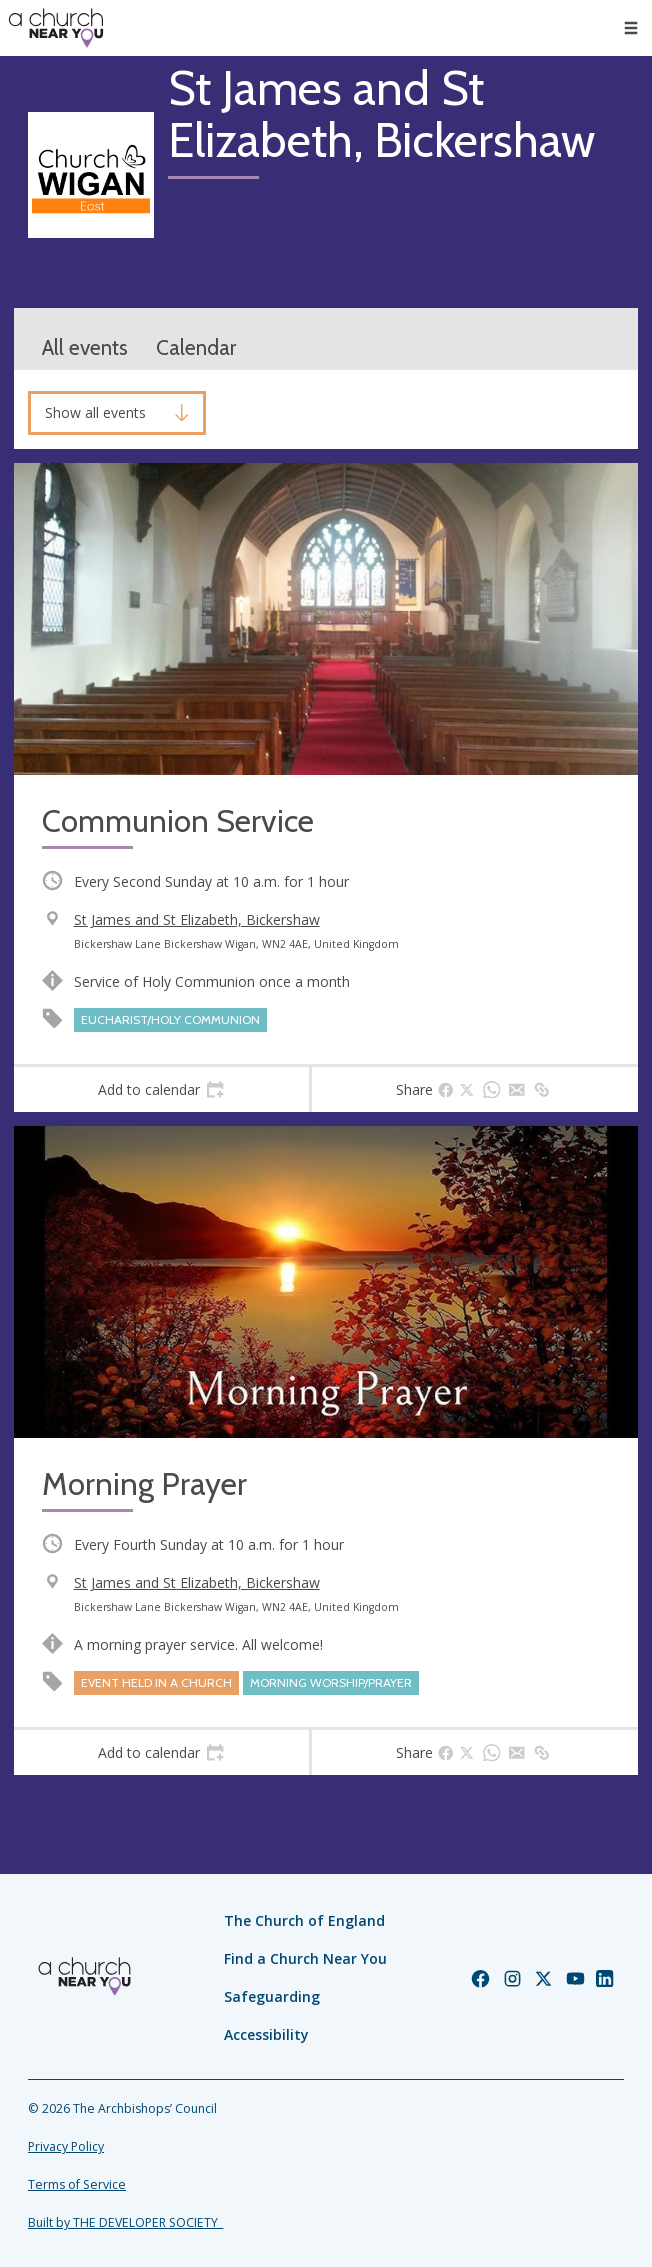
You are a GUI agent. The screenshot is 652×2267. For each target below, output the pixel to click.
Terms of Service (77, 2184)
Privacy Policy (66, 2146)
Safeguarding (272, 1996)
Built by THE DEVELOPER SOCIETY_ (125, 2222)
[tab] (161, 1090)
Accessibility (266, 2034)
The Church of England (304, 1920)
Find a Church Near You (305, 1958)
